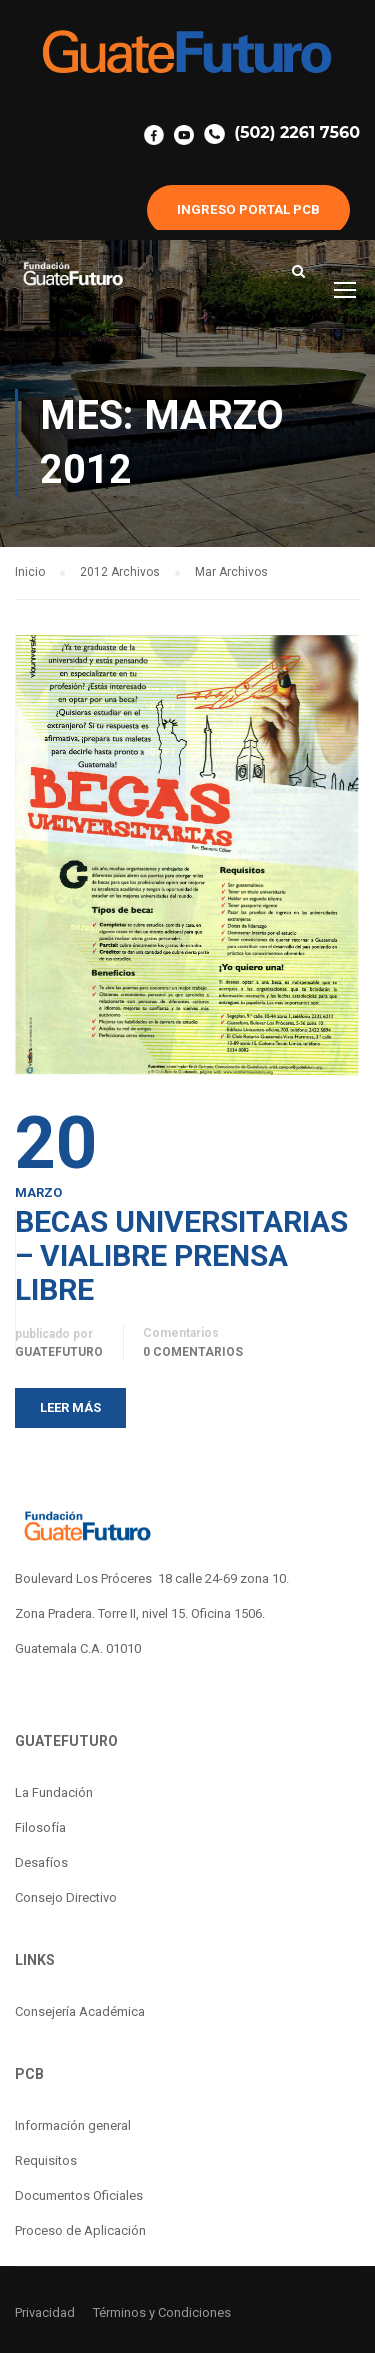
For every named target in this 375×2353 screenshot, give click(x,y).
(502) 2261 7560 (282, 132)
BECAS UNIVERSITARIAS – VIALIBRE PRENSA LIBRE (181, 1256)
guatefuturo (59, 1352)
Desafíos (41, 1862)
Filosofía (40, 1827)
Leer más (70, 1407)
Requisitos (46, 2160)
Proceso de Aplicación (80, 2230)
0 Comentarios (193, 1352)
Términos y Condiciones (162, 2312)
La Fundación (54, 1792)
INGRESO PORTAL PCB (248, 209)
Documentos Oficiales (79, 2195)
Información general (73, 2125)
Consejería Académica (80, 2011)
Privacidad (45, 2312)
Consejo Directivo (66, 1897)
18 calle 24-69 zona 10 (222, 1578)
